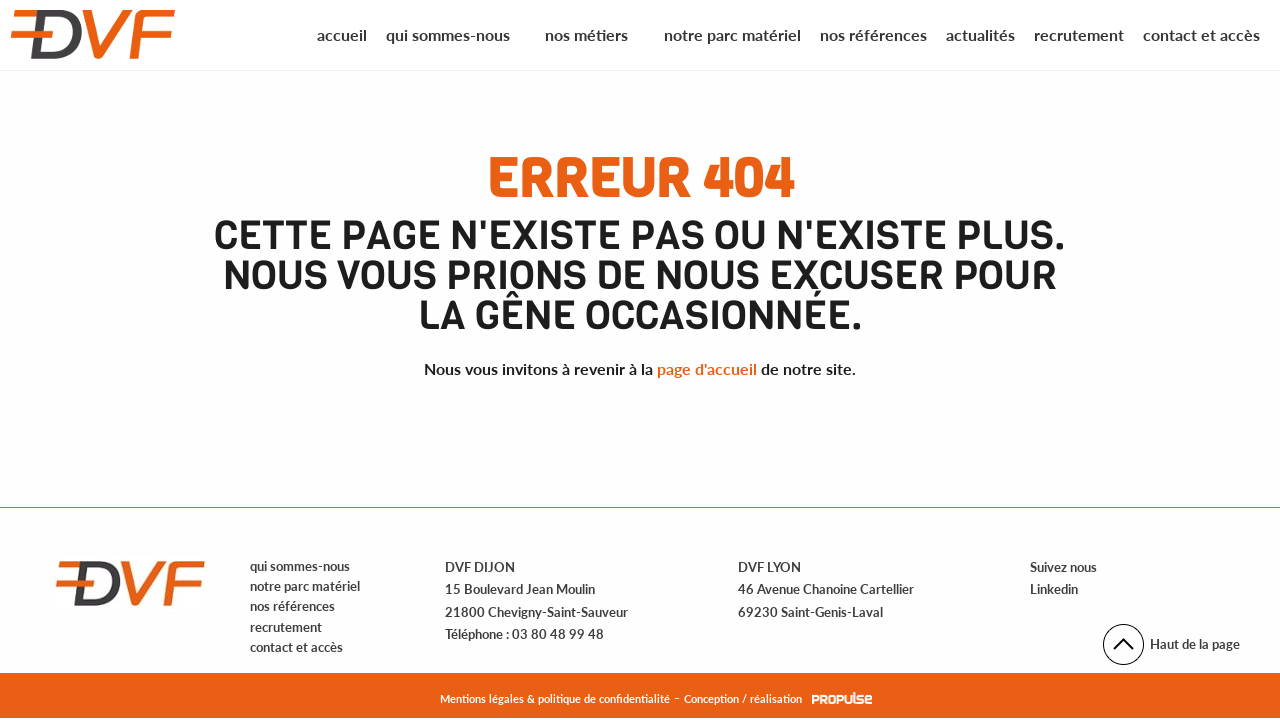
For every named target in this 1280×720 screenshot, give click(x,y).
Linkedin (1054, 589)
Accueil (342, 34)
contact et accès (296, 647)
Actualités (980, 34)
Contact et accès (1201, 34)
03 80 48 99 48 (558, 634)
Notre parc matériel (732, 34)
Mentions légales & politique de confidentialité (555, 698)
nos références (292, 606)
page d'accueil (707, 368)
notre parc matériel (305, 586)
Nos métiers (586, 34)
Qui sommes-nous (448, 34)
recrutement (286, 627)
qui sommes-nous (300, 566)
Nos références (873, 34)
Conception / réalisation (743, 698)
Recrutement (1079, 34)
